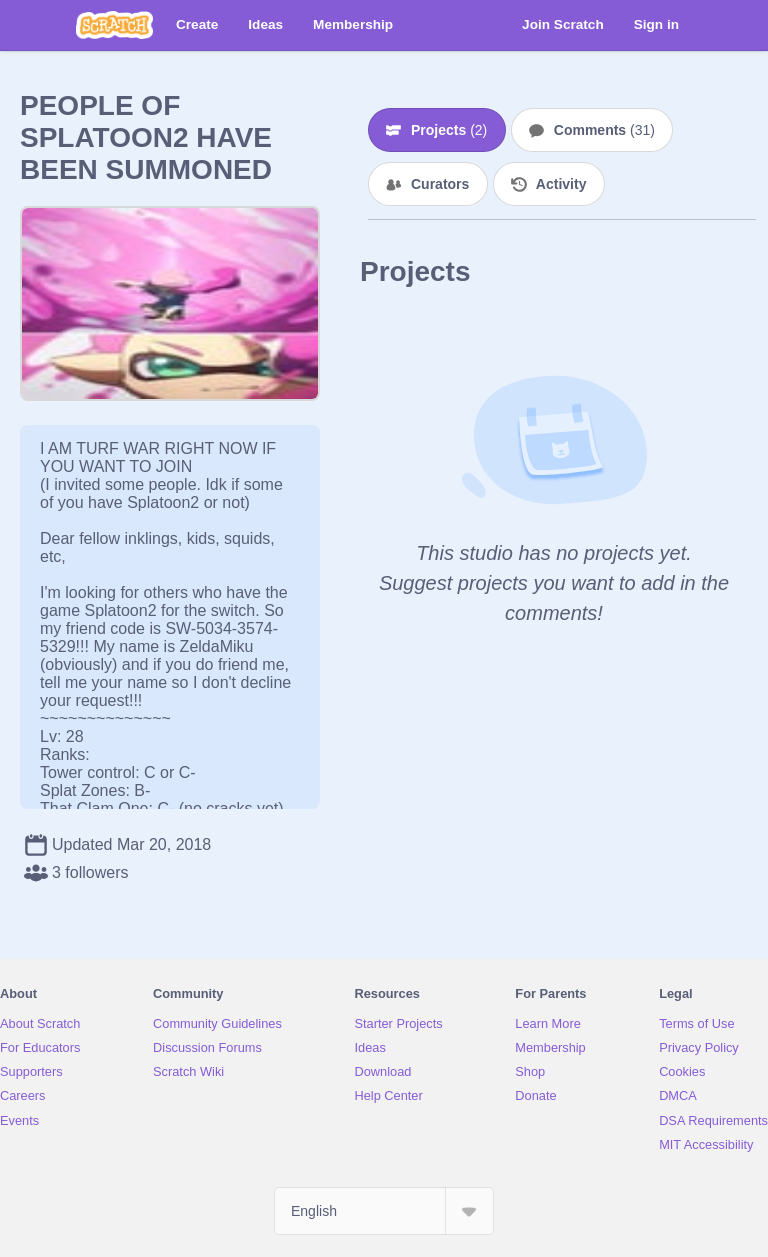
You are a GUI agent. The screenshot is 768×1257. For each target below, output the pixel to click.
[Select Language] (384, 1211)
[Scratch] (114, 25)
